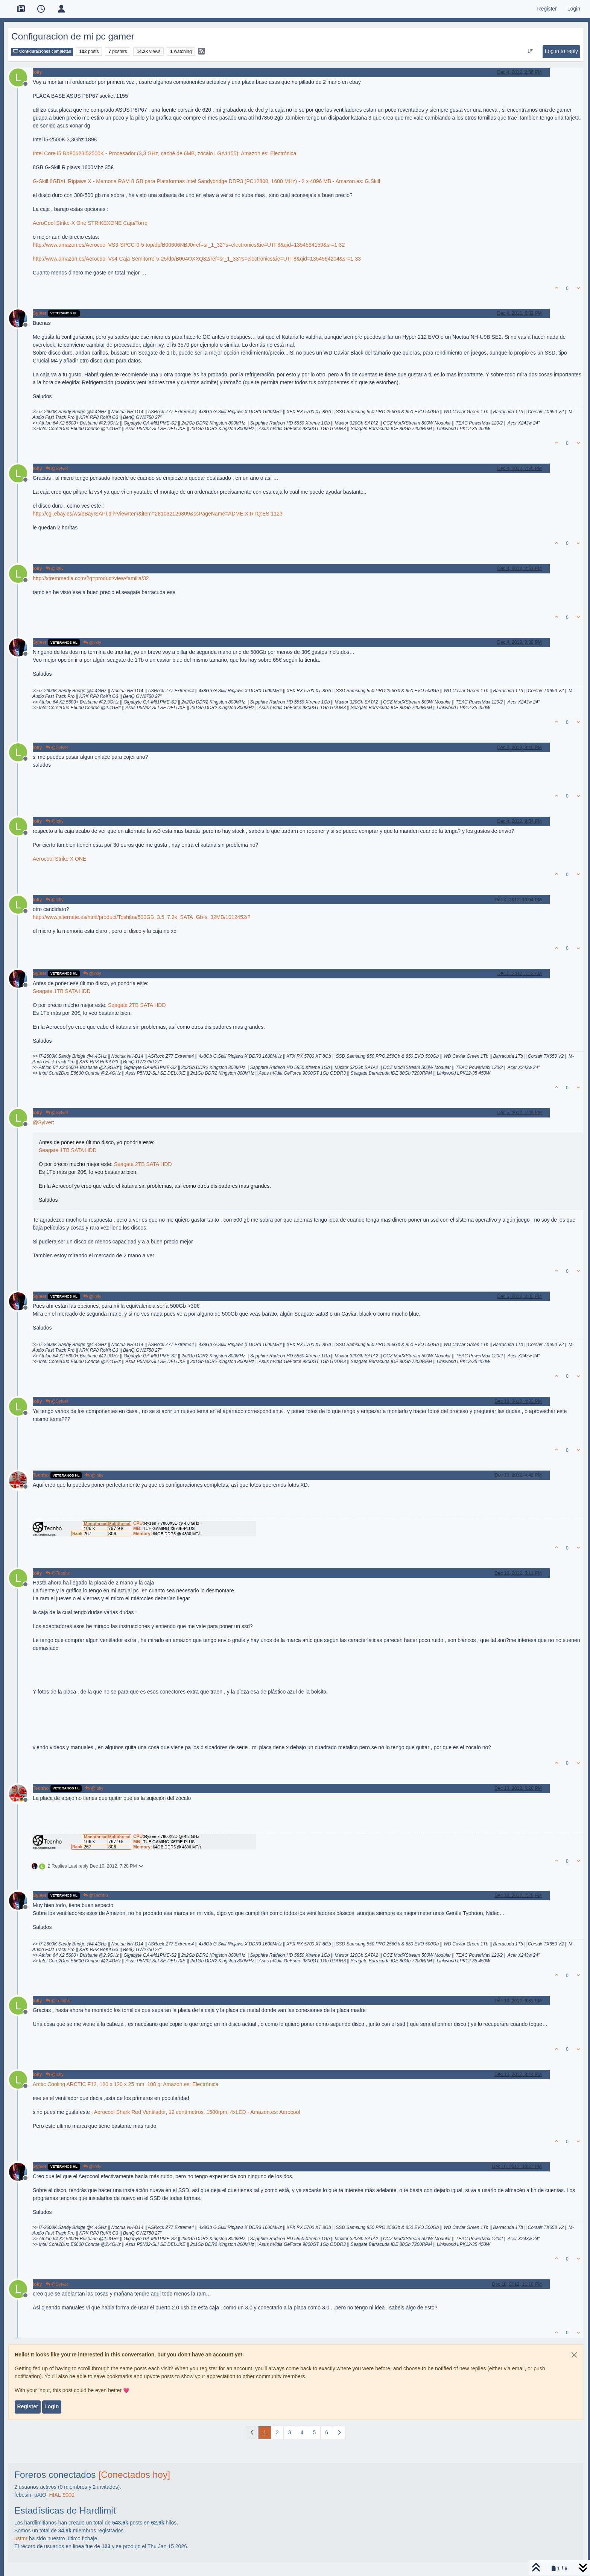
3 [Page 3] (289, 2432)
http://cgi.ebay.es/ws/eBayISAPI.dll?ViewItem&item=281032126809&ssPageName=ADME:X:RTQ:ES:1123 (158, 514)
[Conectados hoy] (134, 2475)
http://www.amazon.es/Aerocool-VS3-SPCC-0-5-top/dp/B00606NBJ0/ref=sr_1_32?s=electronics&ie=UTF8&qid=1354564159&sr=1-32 (189, 245)
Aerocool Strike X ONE (59, 859)
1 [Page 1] (264, 2432)
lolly (37, 72)
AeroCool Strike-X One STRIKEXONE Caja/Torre (90, 223)
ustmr (20, 2538)
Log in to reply (561, 51)
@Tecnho (58, 1573)
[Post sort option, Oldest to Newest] (530, 51)
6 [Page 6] (326, 2432)
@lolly (55, 568)
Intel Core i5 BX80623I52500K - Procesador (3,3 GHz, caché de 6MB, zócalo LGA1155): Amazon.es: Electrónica (164, 153)
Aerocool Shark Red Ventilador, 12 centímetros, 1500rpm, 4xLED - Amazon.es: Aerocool (197, 2112)
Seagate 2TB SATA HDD (137, 1005)
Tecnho (41, 1475)
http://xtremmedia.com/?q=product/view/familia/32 (91, 578)
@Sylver (57, 468)
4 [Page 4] (302, 2432)
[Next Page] (339, 2432)
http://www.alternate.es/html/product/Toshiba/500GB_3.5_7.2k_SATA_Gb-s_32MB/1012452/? (142, 917)
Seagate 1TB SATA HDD (62, 991)
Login (51, 2406)
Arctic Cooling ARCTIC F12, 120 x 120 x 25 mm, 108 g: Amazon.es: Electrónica (125, 2084)
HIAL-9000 (62, 2495)
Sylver (40, 313)
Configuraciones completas (42, 51)
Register (27, 2406)
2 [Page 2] (277, 2432)
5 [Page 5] (314, 2432)
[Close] (574, 2355)
